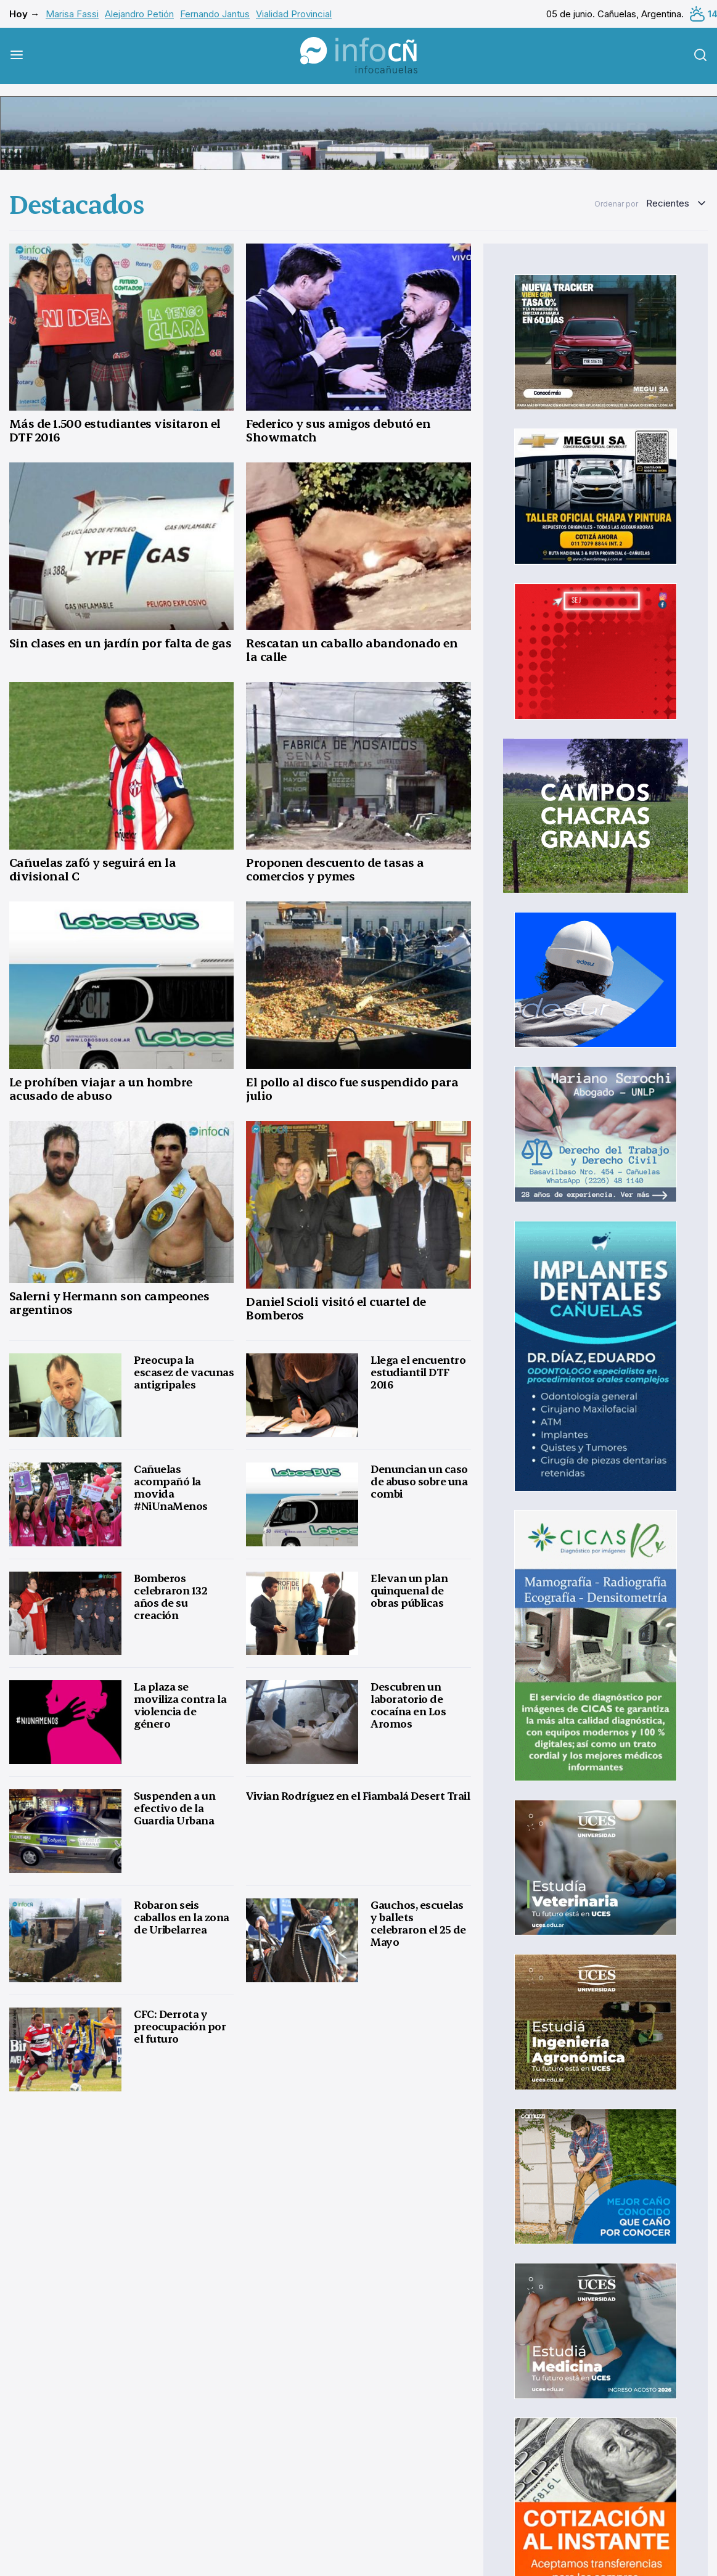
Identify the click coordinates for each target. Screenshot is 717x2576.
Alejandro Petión (139, 14)
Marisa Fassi (72, 14)
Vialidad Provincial (294, 14)
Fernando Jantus (215, 14)
